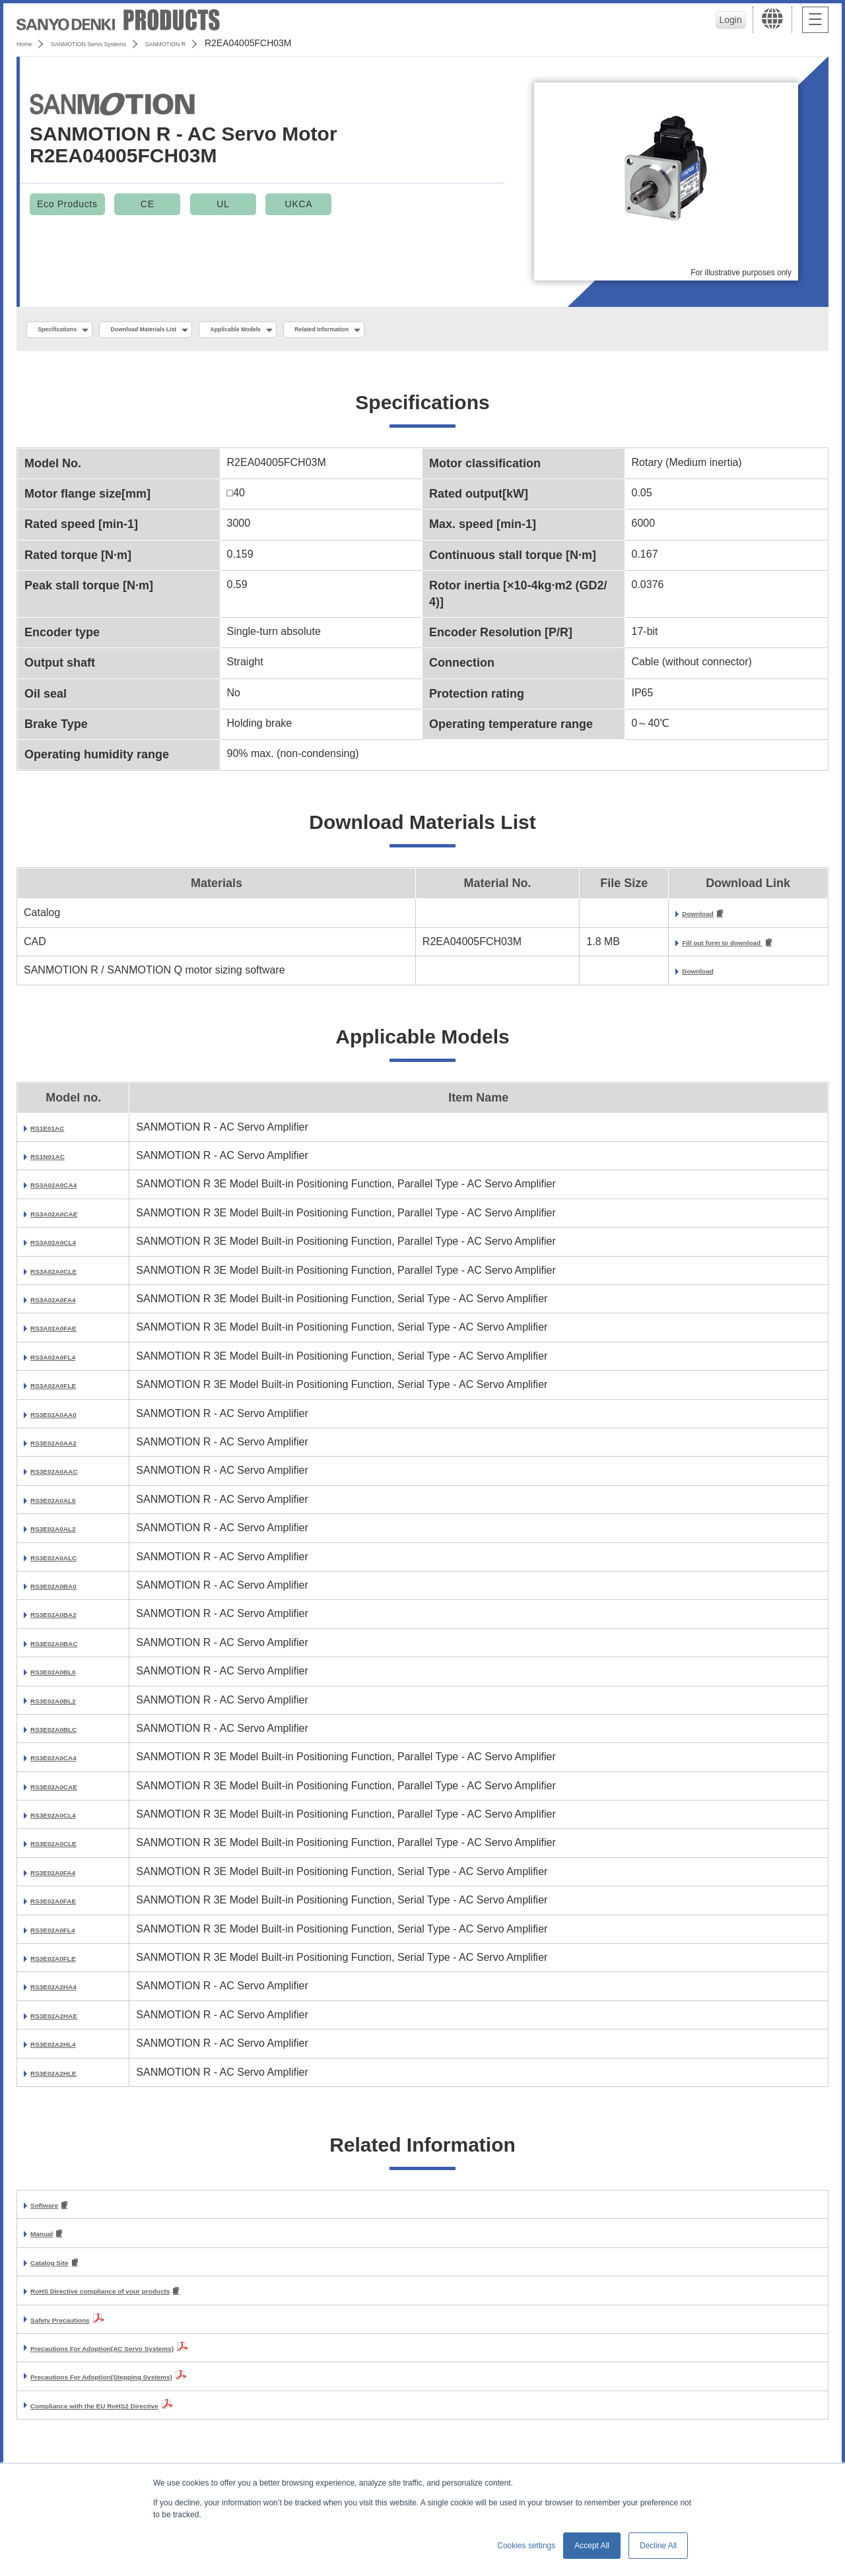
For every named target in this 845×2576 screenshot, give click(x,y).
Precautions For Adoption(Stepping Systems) (144, 2387)
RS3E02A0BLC (67, 1734)
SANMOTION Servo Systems (120, 43)
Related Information (446, 330)
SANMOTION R (232, 43)
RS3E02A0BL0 (66, 1677)
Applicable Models (324, 330)
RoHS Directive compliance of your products (142, 2301)
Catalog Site (60, 2272)
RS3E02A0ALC (67, 1562)
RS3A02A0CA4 (67, 1190)
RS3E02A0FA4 (66, 1878)
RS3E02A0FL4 (66, 1935)
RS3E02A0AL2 (66, 1534)
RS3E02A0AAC (68, 1476)
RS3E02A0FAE (67, 1906)
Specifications (71, 330)
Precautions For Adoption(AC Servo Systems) (145, 2359)
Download (651, 917)
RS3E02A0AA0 (67, 1420)
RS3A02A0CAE (68, 1219)
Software (52, 2212)
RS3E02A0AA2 (67, 1448)
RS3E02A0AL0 (66, 1505)
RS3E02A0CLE (67, 1849)
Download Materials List (193, 330)
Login (727, 20)
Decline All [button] (658, 2545)
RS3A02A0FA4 (66, 1305)
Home (29, 43)
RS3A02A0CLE (67, 1276)
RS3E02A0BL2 (66, 1705)
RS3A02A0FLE (67, 1391)
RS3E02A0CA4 (67, 1763)
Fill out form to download (691, 948)
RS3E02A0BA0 (67, 1591)
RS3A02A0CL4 (67, 1247)
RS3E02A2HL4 (66, 2049)
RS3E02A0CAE (68, 1792)
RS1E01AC (57, 1133)
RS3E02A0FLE (66, 1963)
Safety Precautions (77, 2330)
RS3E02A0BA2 (67, 1620)
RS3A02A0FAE (67, 1333)
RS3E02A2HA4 (67, 1992)
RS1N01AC (58, 1162)
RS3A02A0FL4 (66, 1362)
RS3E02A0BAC (68, 1649)
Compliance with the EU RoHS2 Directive (133, 2416)
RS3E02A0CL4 (66, 1820)
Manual (48, 2241)
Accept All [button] (591, 2545)
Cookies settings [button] (526, 2545)
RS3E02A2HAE (68, 2021)
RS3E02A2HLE (67, 2078)
